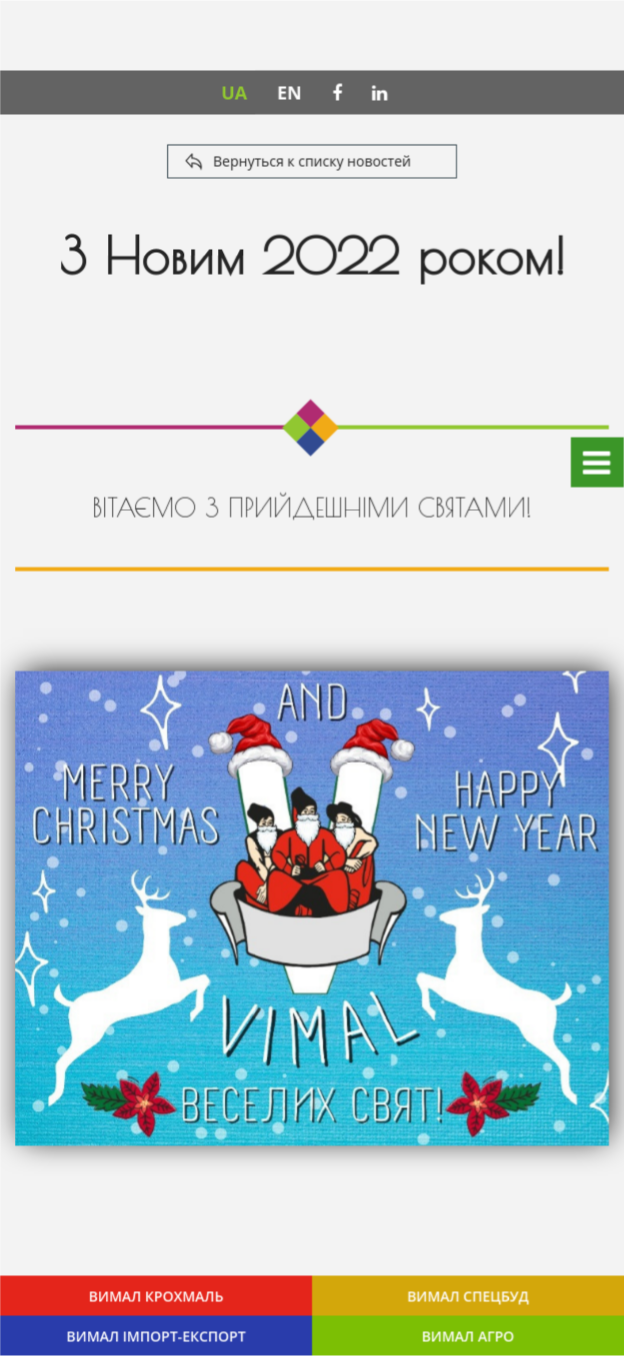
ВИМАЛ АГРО (467, 1335)
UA (234, 93)
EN (289, 93)
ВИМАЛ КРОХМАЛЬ (156, 1295)
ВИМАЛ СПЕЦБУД (468, 1295)
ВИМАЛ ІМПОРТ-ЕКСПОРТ (156, 1335)
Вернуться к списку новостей (312, 161)
